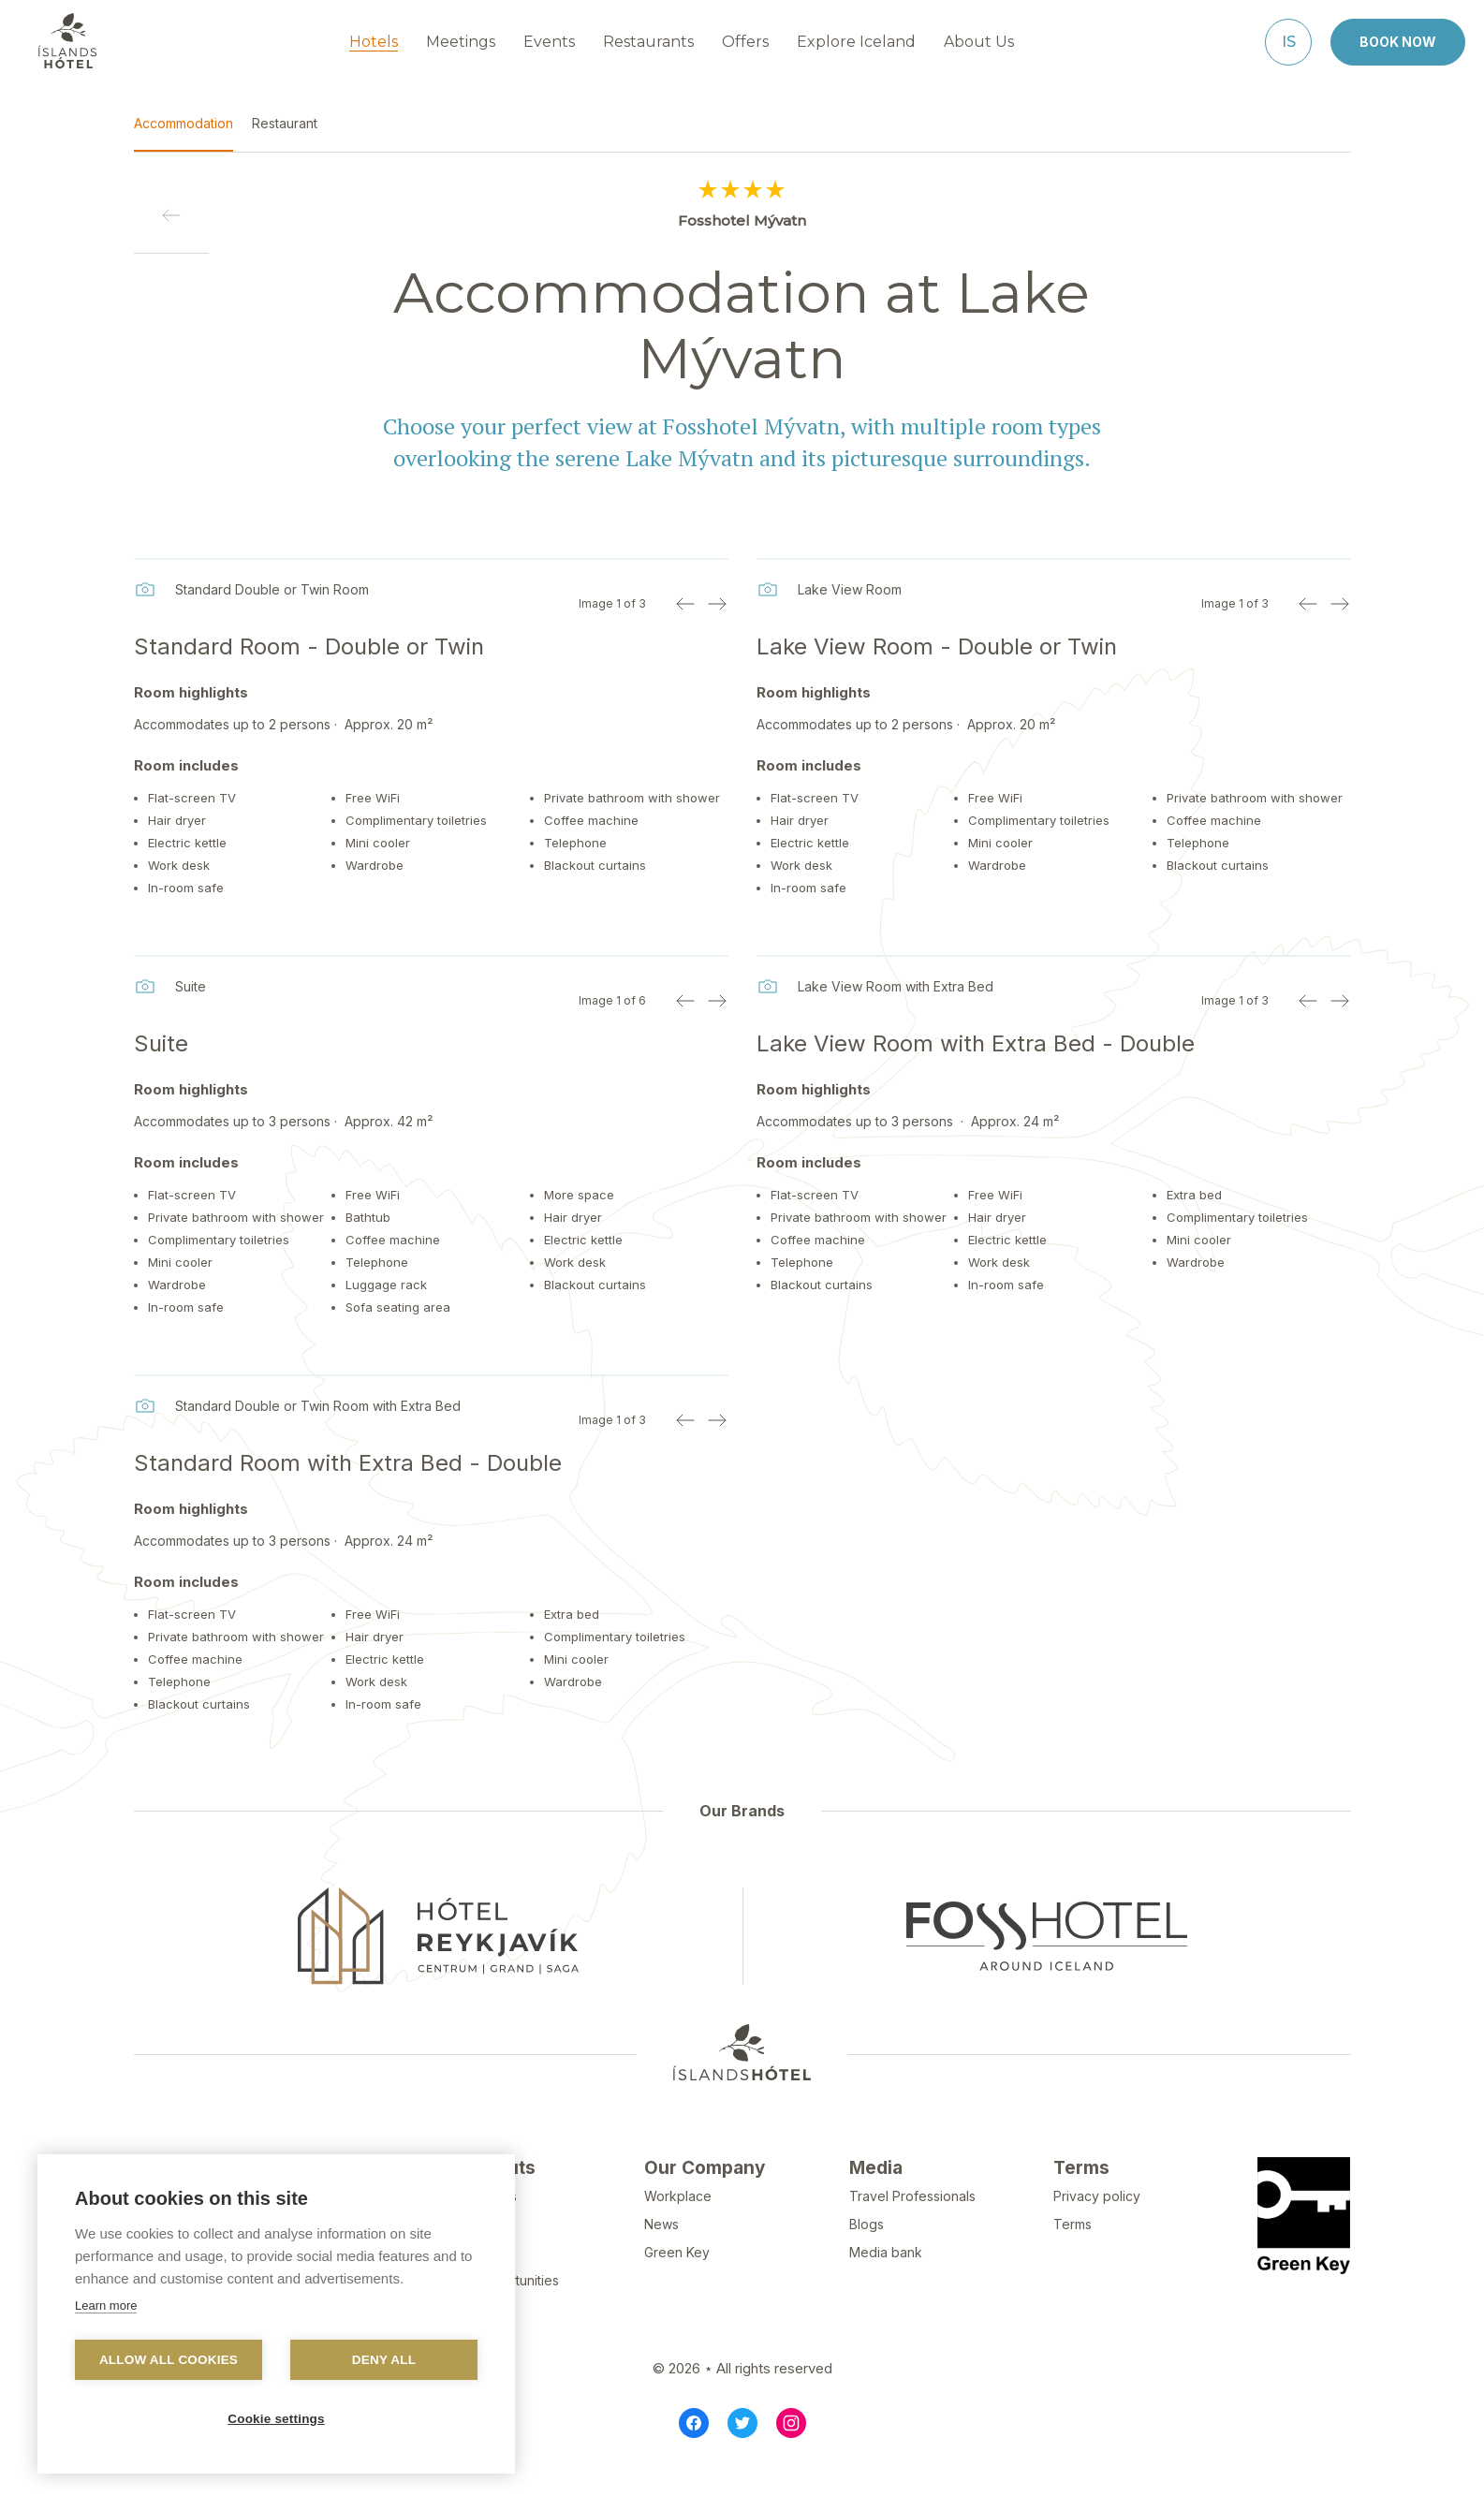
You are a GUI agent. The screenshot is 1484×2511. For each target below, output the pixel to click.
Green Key (677, 2296)
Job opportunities (504, 2324)
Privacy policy (1096, 2240)
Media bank (885, 2296)
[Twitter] (742, 2467)
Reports (473, 2296)
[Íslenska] (1288, 41)
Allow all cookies (168, 2360)
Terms (1072, 2268)
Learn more (106, 2305)
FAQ (462, 2268)
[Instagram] (791, 2467)
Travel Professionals (912, 2240)
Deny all (384, 2360)
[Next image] (717, 603)
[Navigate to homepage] (67, 40)
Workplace (678, 2240)
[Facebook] (694, 2467)
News (661, 2268)
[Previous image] (685, 603)
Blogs (866, 2268)
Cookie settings (276, 2419)
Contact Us (483, 2240)
